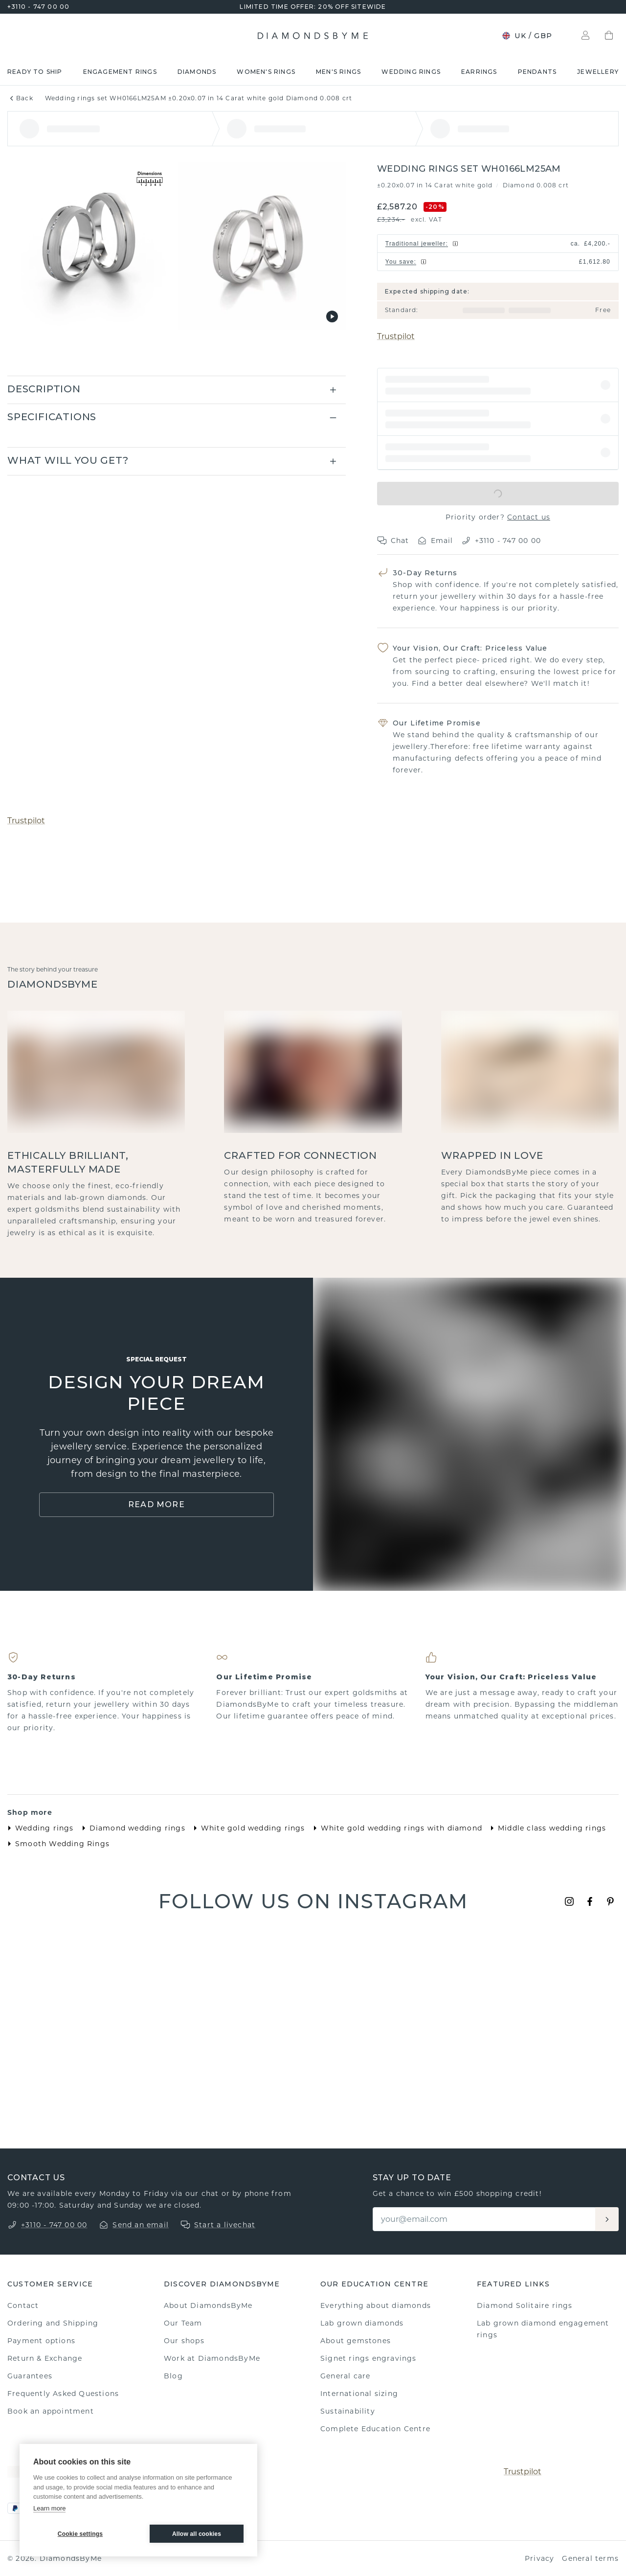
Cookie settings (80, 2534)
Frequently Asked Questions (63, 2393)
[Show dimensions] (150, 180)
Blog (173, 2376)
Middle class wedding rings (546, 1828)
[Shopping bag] (609, 35)
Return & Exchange (44, 2358)
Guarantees (29, 2376)
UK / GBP (527, 35)
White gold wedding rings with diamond (395, 1828)
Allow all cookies (196, 2534)
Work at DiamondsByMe (212, 2358)
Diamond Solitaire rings (525, 2305)
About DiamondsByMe (208, 2305)
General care (345, 2376)
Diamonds (197, 71)
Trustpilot (396, 336)
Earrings (479, 71)
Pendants (537, 71)
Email (435, 540)
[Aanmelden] (607, 2219)
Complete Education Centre (375, 2428)
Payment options (41, 2340)
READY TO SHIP (35, 71)
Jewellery (598, 71)
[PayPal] (15, 2508)
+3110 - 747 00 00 (38, 6)
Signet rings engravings (368, 2358)
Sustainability (347, 2411)
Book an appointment (50, 2411)
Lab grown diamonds (362, 2323)
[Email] (484, 2219)
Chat (393, 540)
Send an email (140, 2224)
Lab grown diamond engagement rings (543, 2329)
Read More (156, 1504)
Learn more (49, 2508)
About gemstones (355, 2340)
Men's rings (338, 71)
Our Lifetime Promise (437, 723)
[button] (498, 385)
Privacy (539, 2558)
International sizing (359, 2393)
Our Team (183, 2323)
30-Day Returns (425, 572)
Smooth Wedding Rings (56, 1844)
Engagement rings (120, 71)
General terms (590, 2558)
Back (20, 98)
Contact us (528, 517)
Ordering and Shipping (52, 2323)
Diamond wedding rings (131, 1828)
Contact (23, 2305)
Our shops (184, 2340)
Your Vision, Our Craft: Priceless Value (470, 648)
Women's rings (266, 71)
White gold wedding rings (247, 1828)
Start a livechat (224, 2224)
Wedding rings (411, 71)
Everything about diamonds (375, 2305)
